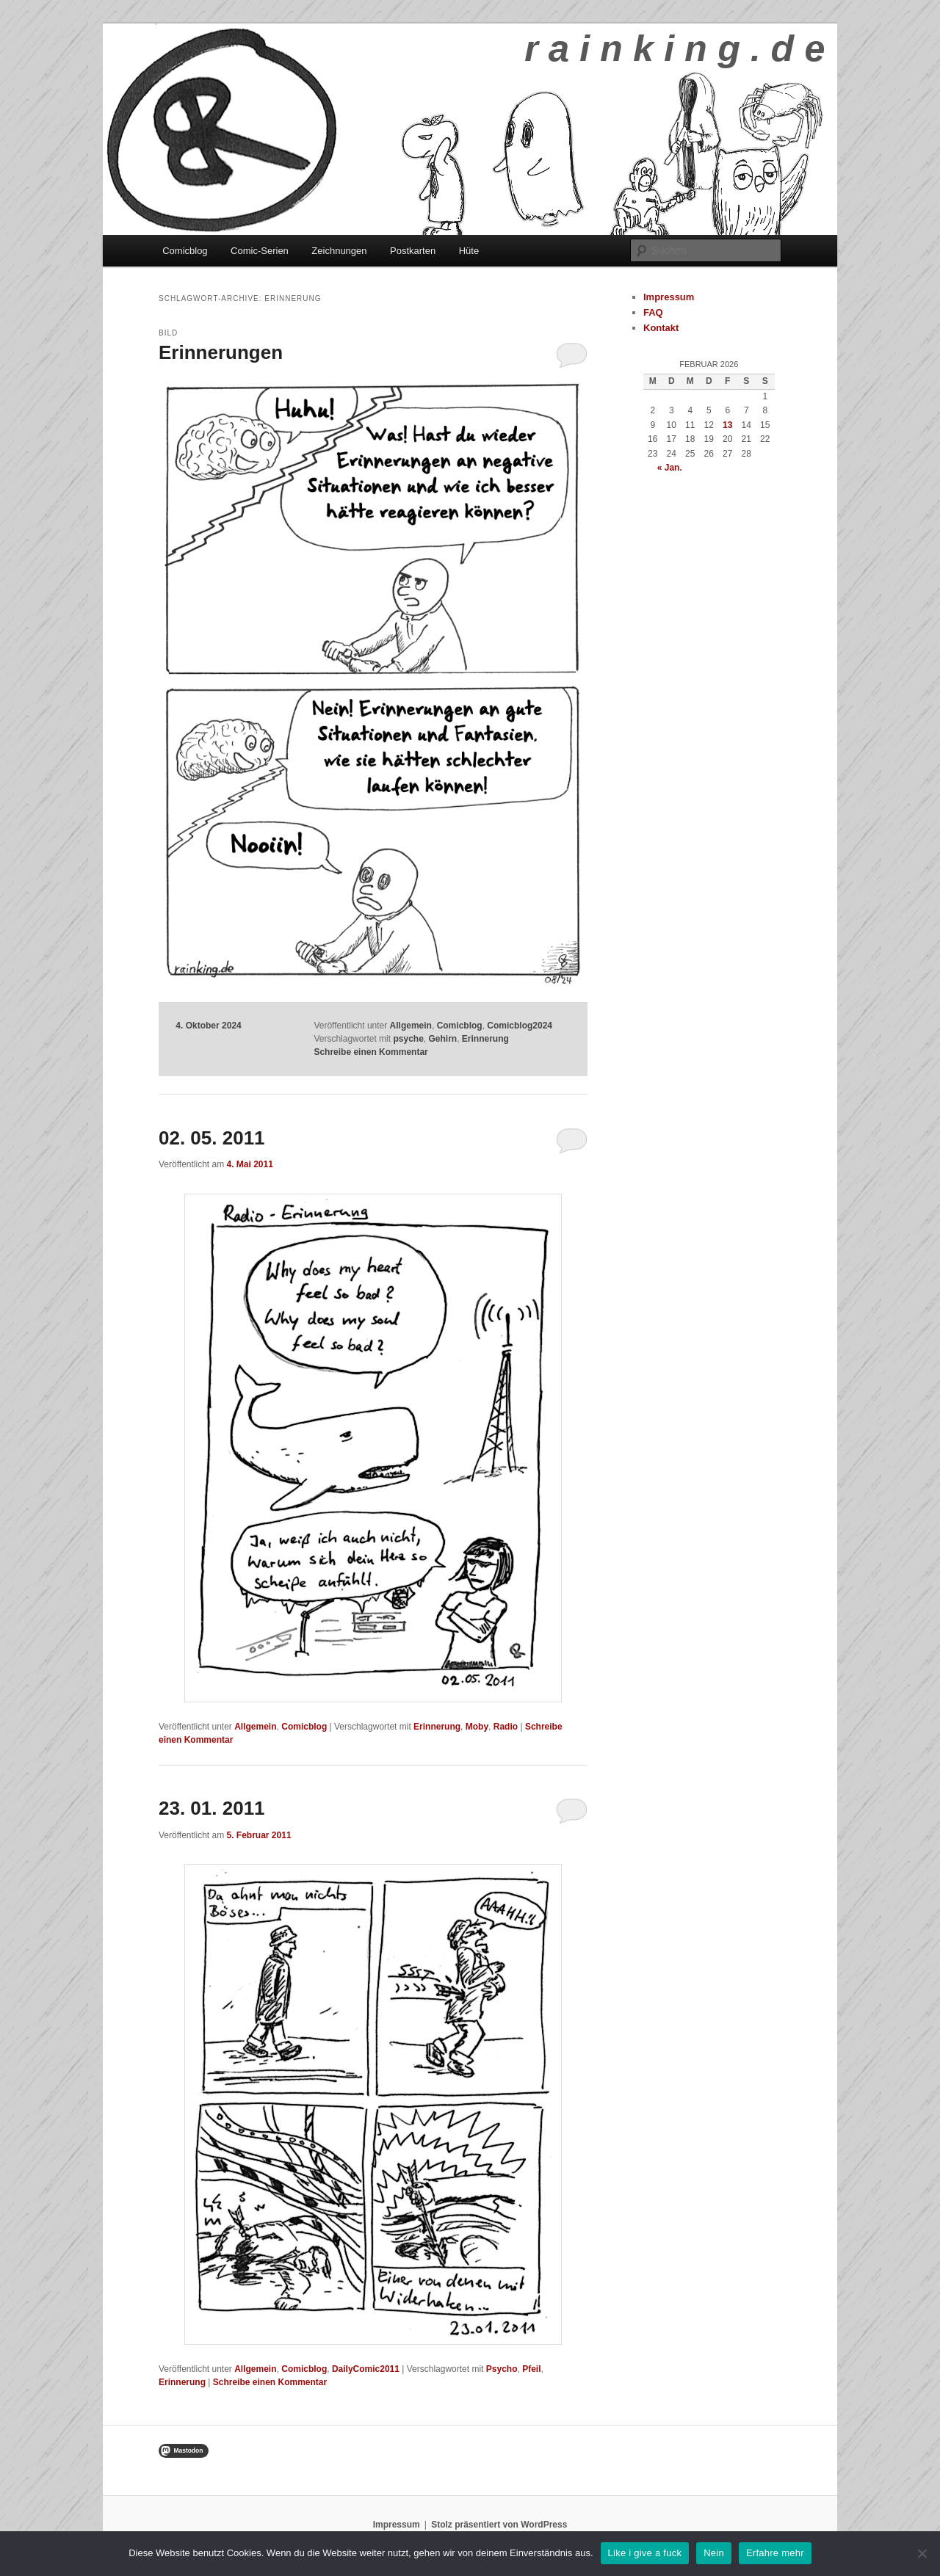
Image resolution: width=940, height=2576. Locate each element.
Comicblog (184, 250)
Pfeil (531, 2369)
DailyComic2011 (366, 2369)
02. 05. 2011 (212, 1138)
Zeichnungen (338, 250)
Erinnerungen (221, 352)
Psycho (502, 2369)
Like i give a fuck (645, 2552)
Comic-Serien (260, 250)
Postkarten (412, 250)
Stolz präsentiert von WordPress (499, 2524)
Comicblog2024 (519, 1025)
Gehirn (443, 1039)
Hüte (469, 250)
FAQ (653, 312)
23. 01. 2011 (212, 1808)
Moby (477, 1726)
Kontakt (661, 327)
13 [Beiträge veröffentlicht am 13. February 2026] (727, 425)
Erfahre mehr (775, 2552)
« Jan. (669, 467)
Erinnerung (485, 1039)
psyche (408, 1039)
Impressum (668, 296)
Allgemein (411, 1025)
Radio (506, 1726)
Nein (714, 2552)
